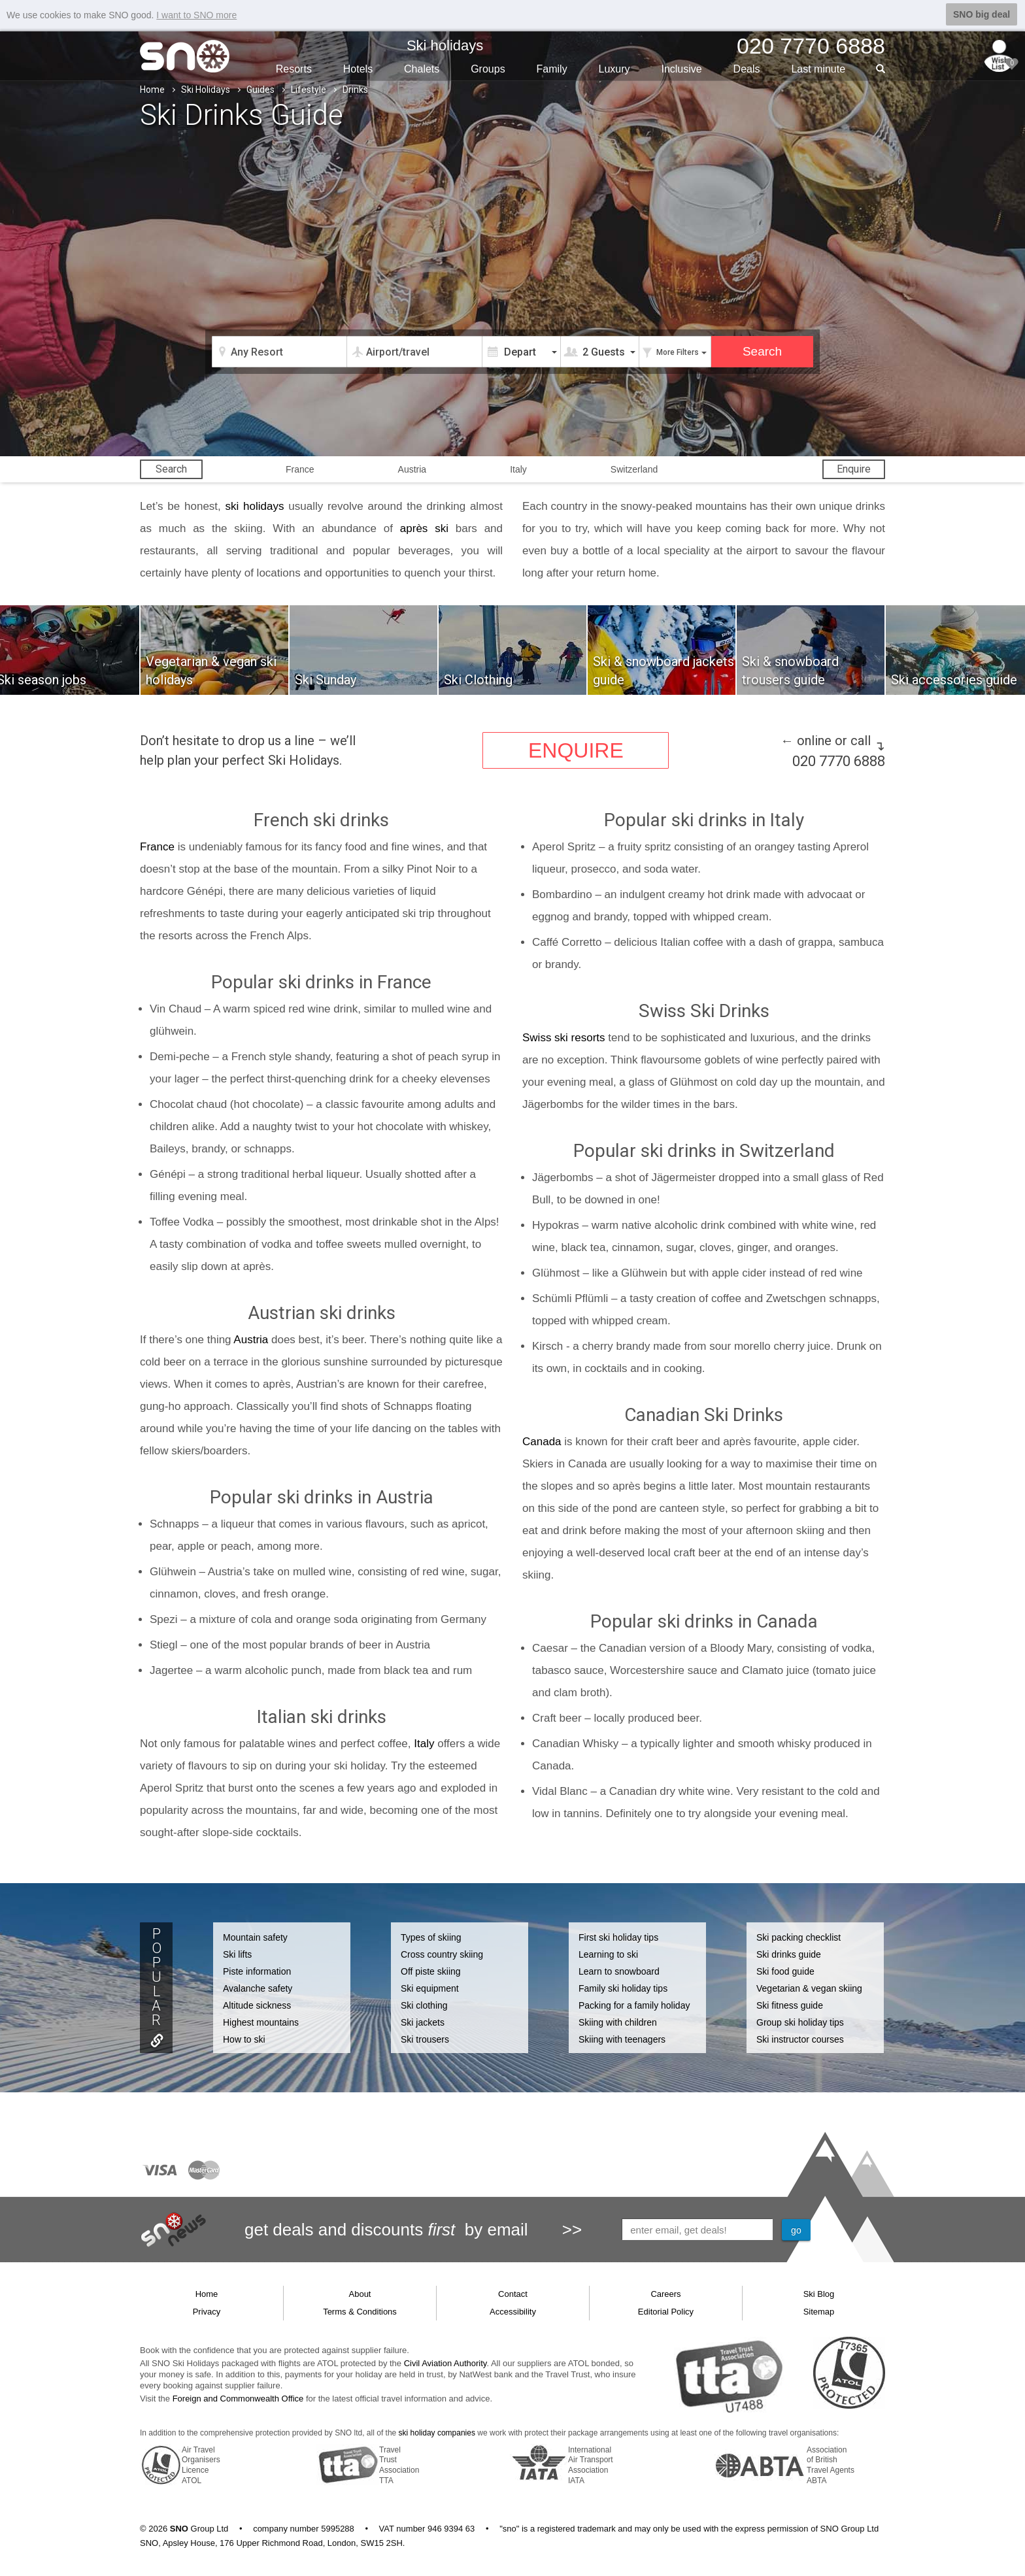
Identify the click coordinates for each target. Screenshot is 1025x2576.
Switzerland (634, 469)
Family (552, 69)
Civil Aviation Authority (445, 2363)
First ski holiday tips (618, 1937)
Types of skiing (431, 1937)
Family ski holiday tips (623, 1988)
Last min (818, 69)
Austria (412, 469)
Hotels (358, 69)
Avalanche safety (257, 1988)
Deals (746, 69)
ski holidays (255, 506)
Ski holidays (445, 45)
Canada (542, 1441)
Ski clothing (424, 2005)
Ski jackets (423, 2022)
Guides (260, 89)
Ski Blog (819, 2294)
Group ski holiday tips (800, 2022)
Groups (488, 69)
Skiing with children (618, 2022)
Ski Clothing (478, 680)
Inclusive (681, 69)
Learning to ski (608, 1954)
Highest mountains (261, 2022)
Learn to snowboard (619, 1971)
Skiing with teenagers (622, 2039)
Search (171, 469)
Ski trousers (425, 2039)
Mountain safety (255, 1937)
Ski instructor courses (800, 2039)
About (360, 2294)
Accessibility (513, 2312)
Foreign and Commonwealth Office (238, 2398)
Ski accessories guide (954, 680)
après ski (424, 528)
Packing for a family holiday (634, 2005)
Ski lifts (237, 1954)
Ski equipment (430, 1988)
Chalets (421, 69)
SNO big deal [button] (981, 14)
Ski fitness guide (789, 2005)
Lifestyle (308, 89)
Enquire (854, 469)
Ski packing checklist (798, 1937)
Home (152, 89)
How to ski (244, 2039)
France (300, 469)
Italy (518, 469)
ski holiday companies (437, 2432)
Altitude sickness (257, 2005)
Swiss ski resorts (563, 1037)
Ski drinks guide (788, 1954)
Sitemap (819, 2312)
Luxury (614, 69)
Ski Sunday (325, 680)
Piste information (257, 1971)
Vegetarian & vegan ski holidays (211, 671)
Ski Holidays (205, 89)
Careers (665, 2294)
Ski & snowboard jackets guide (663, 671)
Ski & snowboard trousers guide (790, 671)
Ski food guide (785, 1971)
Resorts (294, 69)
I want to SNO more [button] (196, 15)
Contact (513, 2294)
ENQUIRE (576, 750)
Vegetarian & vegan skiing (809, 1988)
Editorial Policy (666, 2312)
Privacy (207, 2312)
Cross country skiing (442, 1954)
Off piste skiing (431, 1971)
